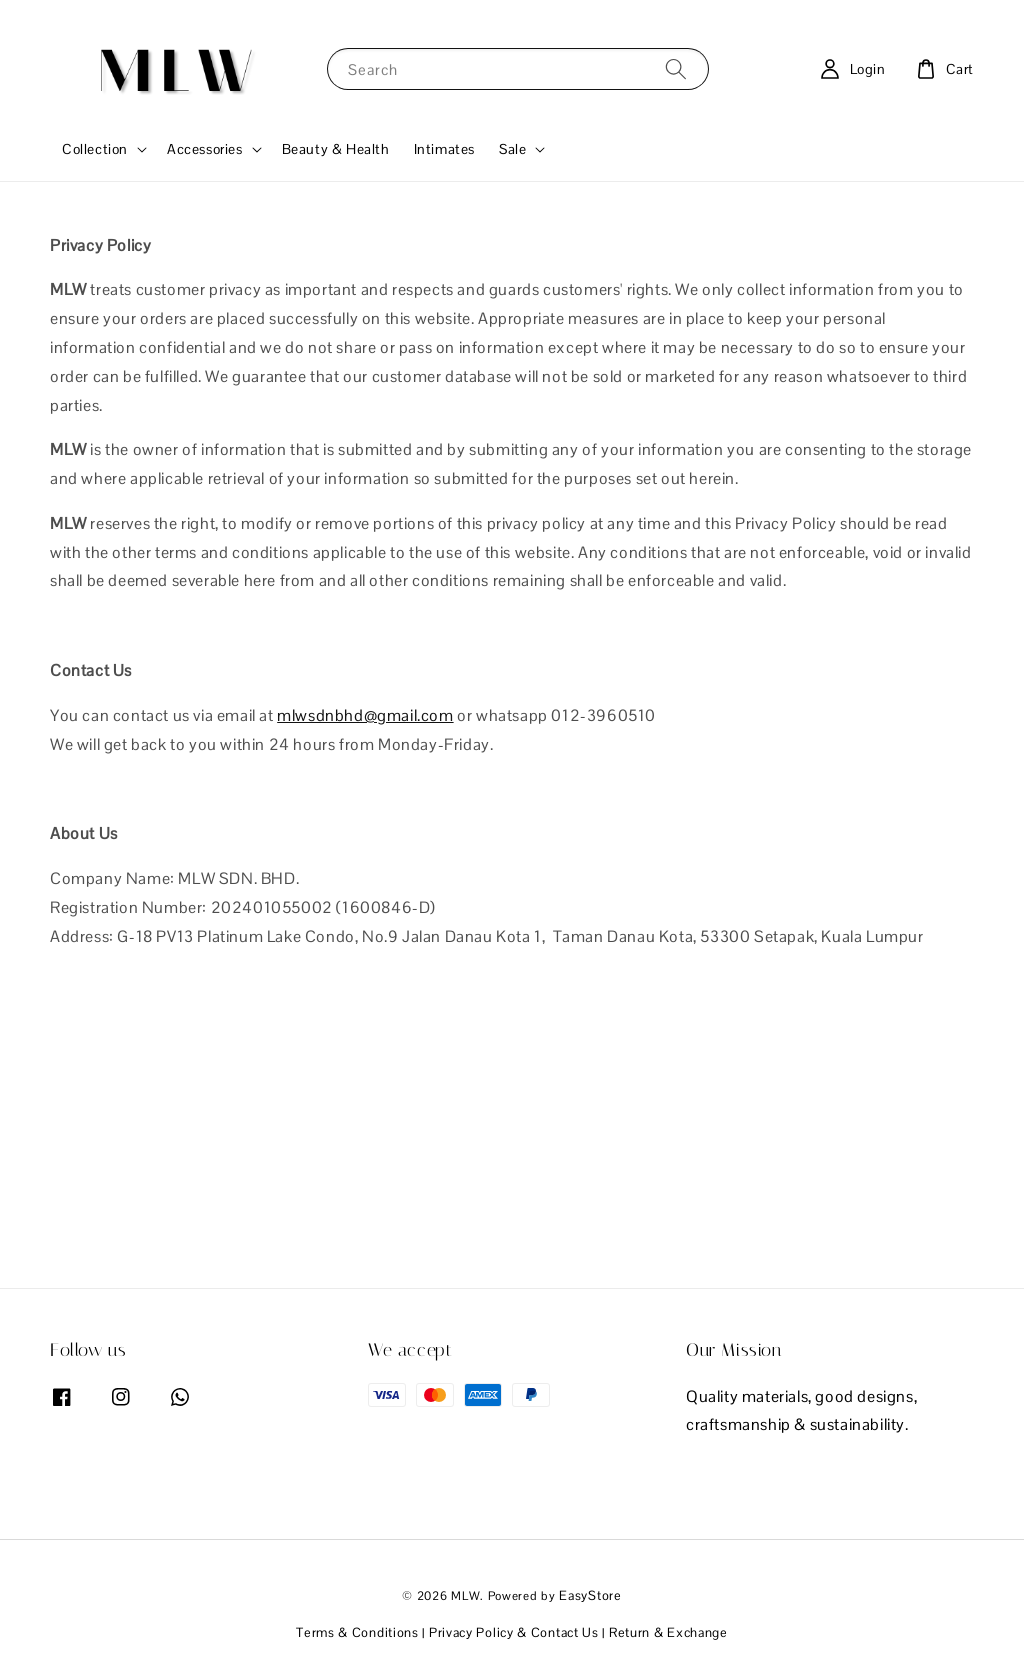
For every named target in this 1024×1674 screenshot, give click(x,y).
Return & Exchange (668, 1632)
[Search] (676, 68)
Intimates (444, 149)
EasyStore (590, 1595)
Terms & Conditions (357, 1632)
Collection (95, 149)
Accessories (205, 149)
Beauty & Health (336, 149)
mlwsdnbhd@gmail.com (365, 715)
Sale (512, 149)
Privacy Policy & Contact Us (514, 1632)
